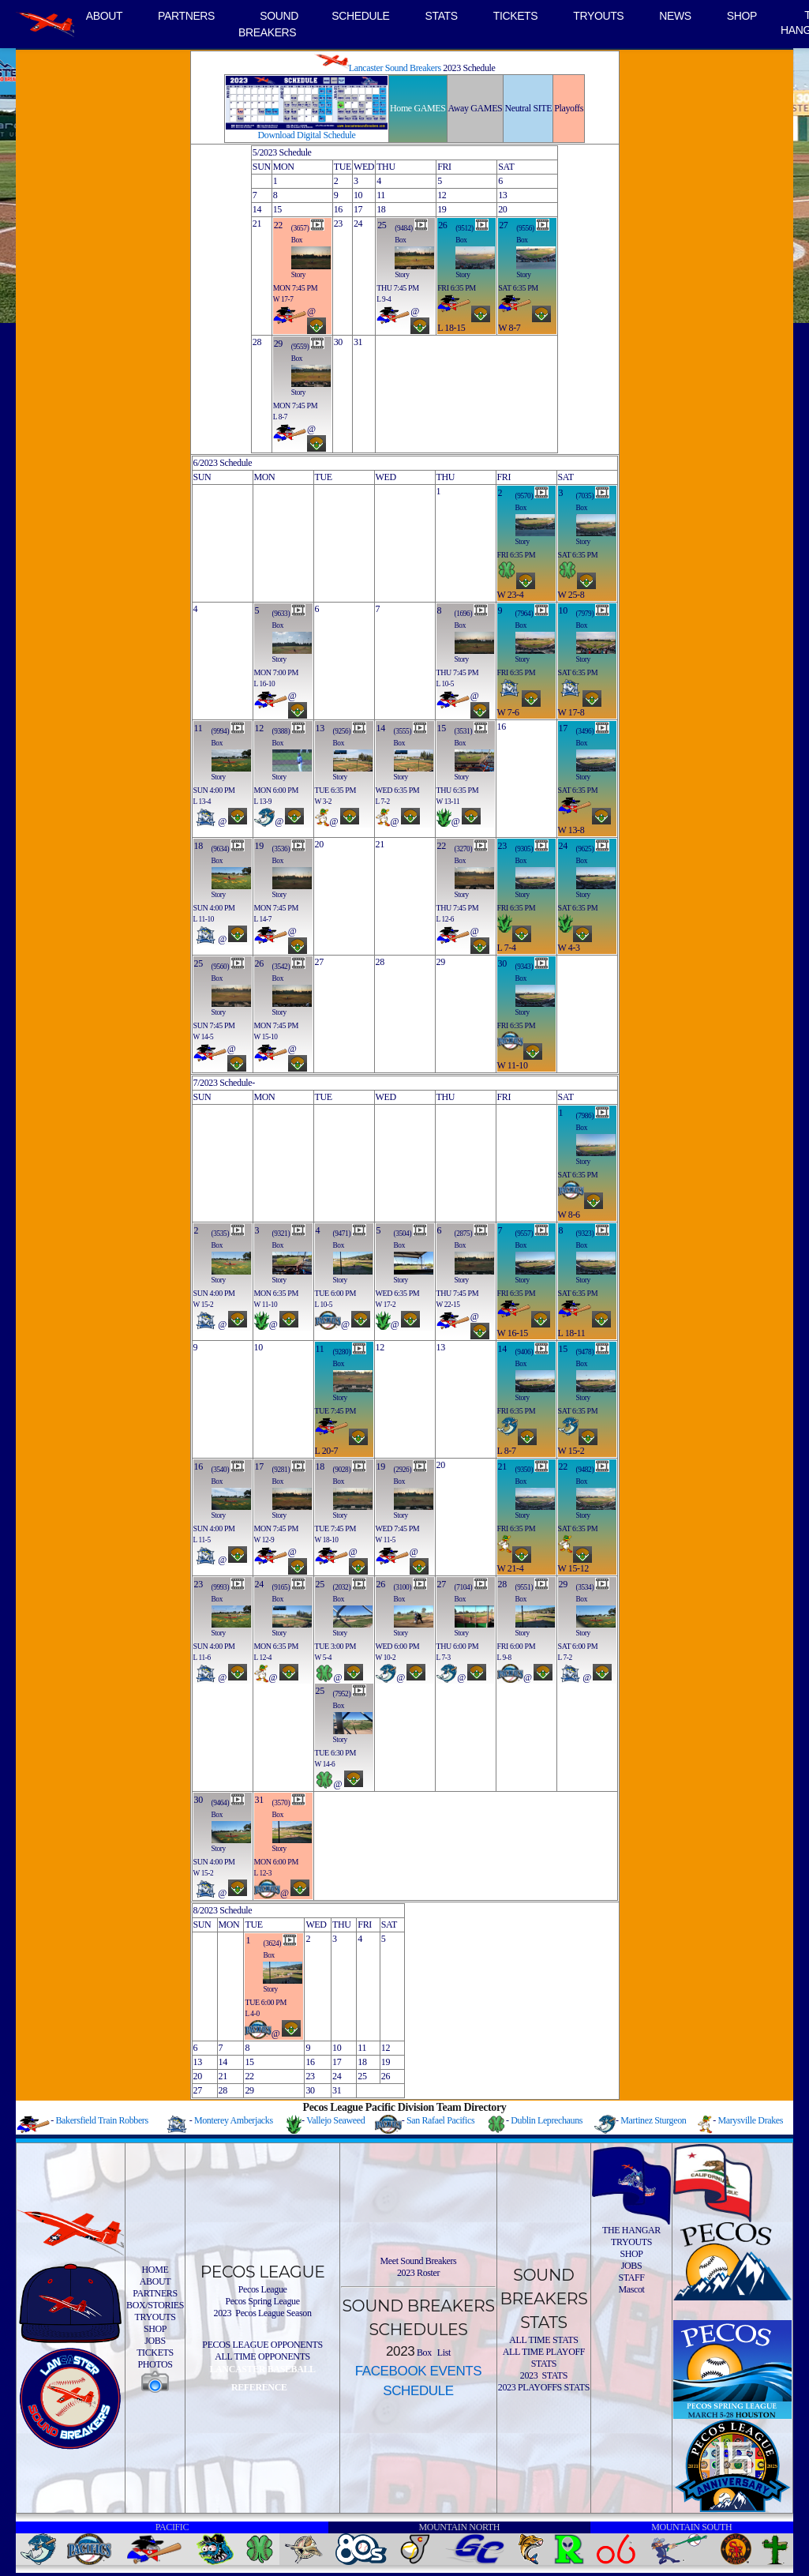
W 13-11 (448, 801)
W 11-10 (512, 1065)
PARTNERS (186, 15)
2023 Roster (418, 2272)
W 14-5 (203, 1037)
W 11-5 (385, 1540)
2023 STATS (543, 2375)
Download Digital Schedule (307, 131)
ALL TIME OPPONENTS (262, 2356)
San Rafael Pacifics (440, 2120)
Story (298, 275)
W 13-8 (571, 830)
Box (296, 240)
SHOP (742, 15)
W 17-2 (386, 1305)
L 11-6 (202, 1658)
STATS (441, 15)
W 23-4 (510, 594)
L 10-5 (445, 684)
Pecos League (262, 2289)
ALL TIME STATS (543, 2339)
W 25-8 (571, 594)
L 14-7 (263, 919)
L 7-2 (383, 801)
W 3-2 (323, 801)
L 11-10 (203, 919)
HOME (155, 2269)
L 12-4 (263, 1658)
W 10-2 (386, 1658)
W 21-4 (510, 1568)
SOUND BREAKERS (268, 24)
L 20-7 (327, 1450)
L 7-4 (506, 947)
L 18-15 (451, 327)
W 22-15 (448, 1305)
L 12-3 (263, 1873)
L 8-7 (280, 417)
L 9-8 (504, 1658)
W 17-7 (283, 299)
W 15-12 (574, 1568)
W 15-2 (203, 1305)
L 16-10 (264, 684)
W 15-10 (266, 1037)
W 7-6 (508, 712)
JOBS (155, 2340)
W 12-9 (264, 1540)
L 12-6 (445, 919)
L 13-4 (202, 801)
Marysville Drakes (750, 2120)
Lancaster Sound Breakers (377, 67)
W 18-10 (327, 1540)
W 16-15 (513, 1333)
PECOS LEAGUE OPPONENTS (262, 2344)
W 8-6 (569, 1214)
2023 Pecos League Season (263, 2313)
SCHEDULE (360, 15)
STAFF (631, 2277)
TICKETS (515, 15)
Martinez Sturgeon (653, 2120)
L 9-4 (383, 299)
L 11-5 (202, 1540)
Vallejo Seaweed (335, 2120)
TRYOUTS (598, 15)
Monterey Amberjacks (233, 2120)
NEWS (675, 15)
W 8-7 (509, 327)
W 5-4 (323, 1658)
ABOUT (104, 15)
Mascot (631, 2289)
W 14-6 (325, 1764)
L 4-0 (252, 2014)
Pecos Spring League (262, 2301)
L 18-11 (572, 1333)
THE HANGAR (631, 2230)
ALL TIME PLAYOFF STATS (544, 2357)
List (443, 2352)
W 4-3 (569, 947)
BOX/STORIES (155, 2305)
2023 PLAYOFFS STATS (544, 2387)
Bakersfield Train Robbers (101, 2120)
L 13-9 (263, 801)
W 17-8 (571, 712)
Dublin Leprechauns (546, 2120)
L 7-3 (443, 1658)
